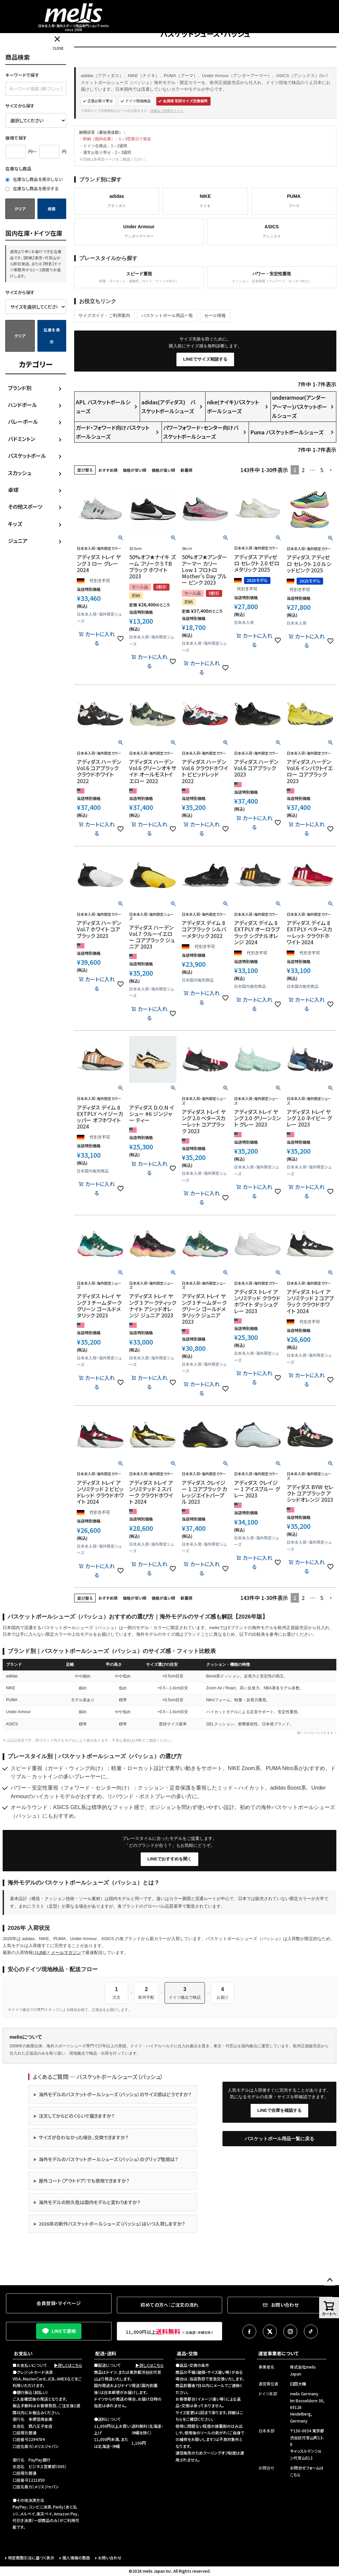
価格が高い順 (163, 470)
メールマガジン (66, 1952)
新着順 (186, 470)
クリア (19, 208)
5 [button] (321, 470)
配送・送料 (105, 2353)
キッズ (15, 524)
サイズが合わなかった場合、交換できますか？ (83, 2137)
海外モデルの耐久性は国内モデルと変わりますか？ (89, 2202)
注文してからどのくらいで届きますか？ (77, 2115)
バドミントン (21, 439)
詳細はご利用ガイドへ (166, 110)
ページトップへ (329, 2280)
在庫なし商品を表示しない (34, 179)
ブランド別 (19, 388)
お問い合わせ (109, 2557)
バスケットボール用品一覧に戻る (279, 2138)
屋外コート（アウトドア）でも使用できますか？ (84, 2180)
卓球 (13, 490)
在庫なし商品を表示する (32, 188)
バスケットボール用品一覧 (167, 315)
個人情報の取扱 (76, 2557)
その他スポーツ (25, 507)
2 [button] (303, 470)
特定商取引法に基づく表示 (31, 2557)
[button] (331, 470)
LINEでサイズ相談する (205, 359)
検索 (52, 208)
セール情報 (215, 315)
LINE (42, 1952)
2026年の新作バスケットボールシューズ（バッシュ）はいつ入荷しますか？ (112, 2223)
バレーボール (23, 421)
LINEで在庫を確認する (279, 2110)
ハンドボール (22, 405)
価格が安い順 (134, 470)
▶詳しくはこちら (68, 2365)
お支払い (23, 2353)
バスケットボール (27, 456)
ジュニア (17, 541)
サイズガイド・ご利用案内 (104, 315)
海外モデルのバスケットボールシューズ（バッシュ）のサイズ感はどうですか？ (115, 2094)
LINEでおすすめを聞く (169, 1858)
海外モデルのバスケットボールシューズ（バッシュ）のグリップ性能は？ (108, 2159)
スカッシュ (19, 473)
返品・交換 (187, 2353)
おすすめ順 (108, 470)
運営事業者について (278, 2353)
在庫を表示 (51, 335)
